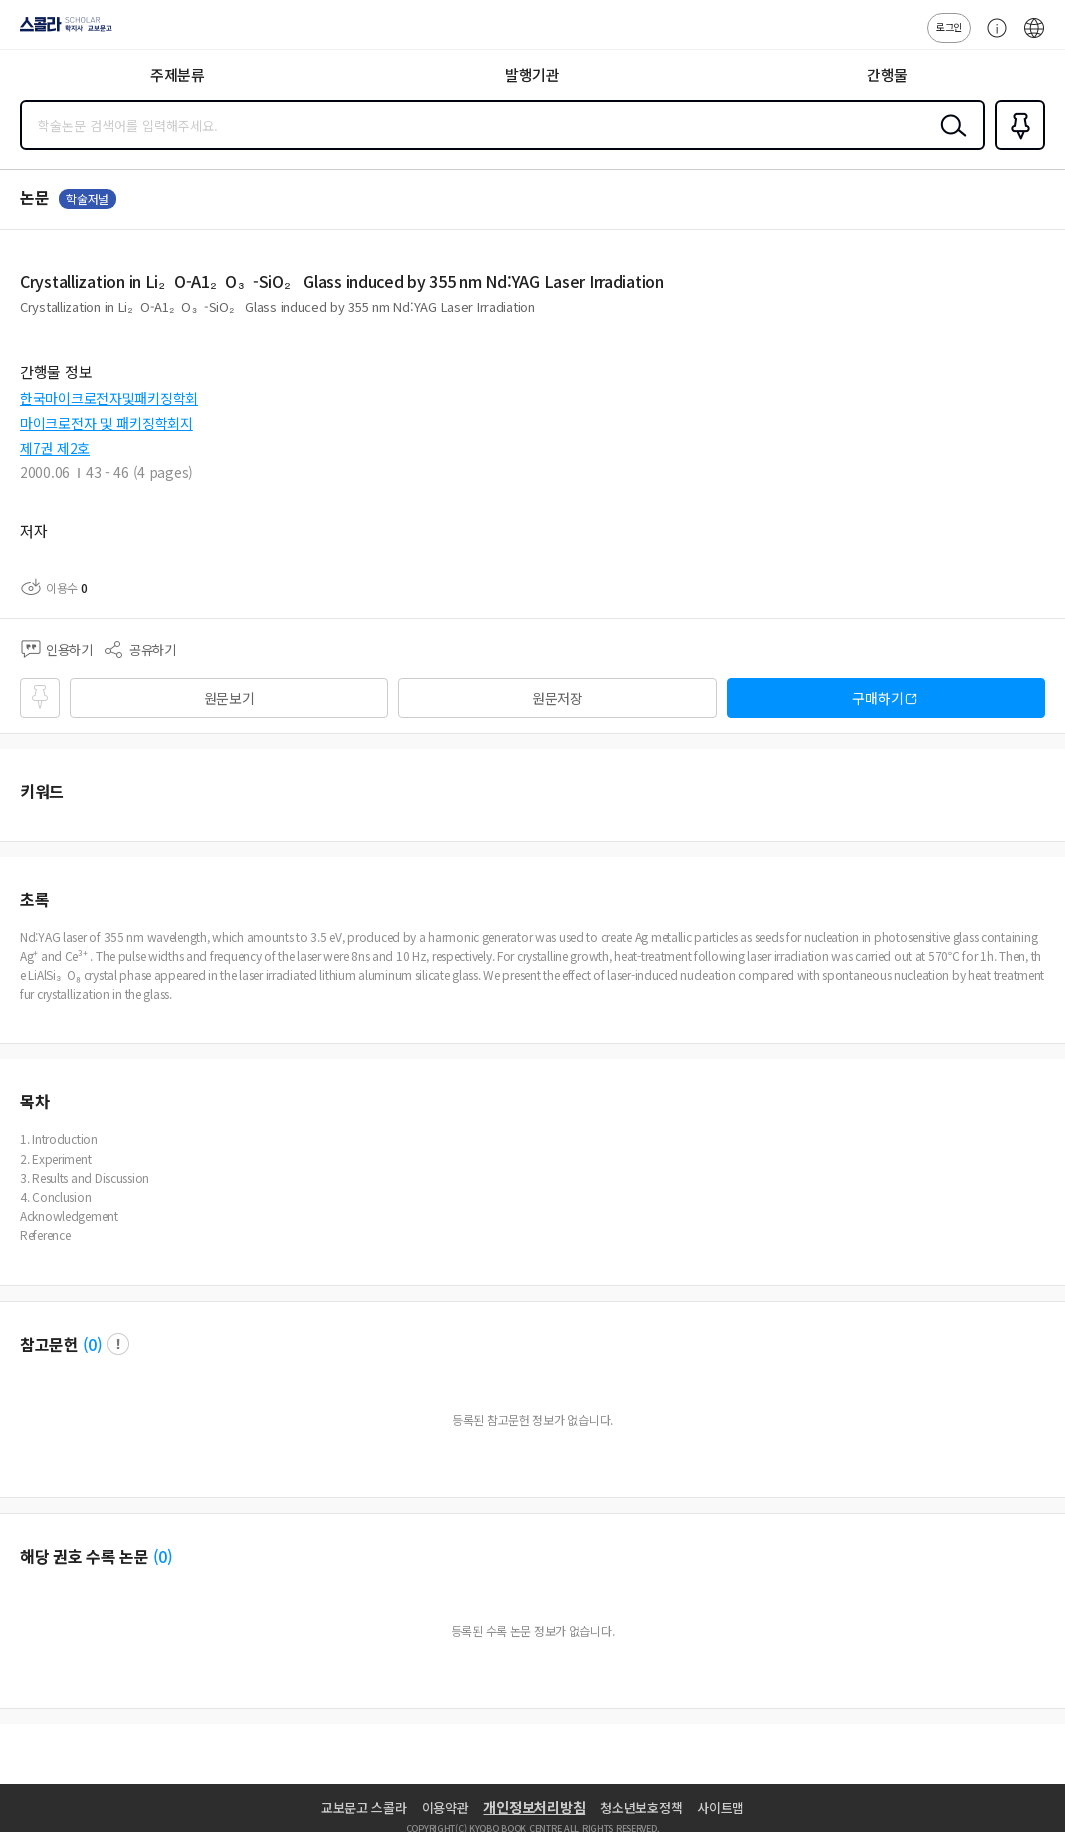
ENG (1034, 38)
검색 (949, 141)
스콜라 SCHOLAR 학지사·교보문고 (60, 31)
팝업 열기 (118, 1344)
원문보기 (229, 698)
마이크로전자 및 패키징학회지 (106, 423)
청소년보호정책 (641, 1807)
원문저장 (557, 698)
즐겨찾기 (1016, 148)
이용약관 (445, 1807)
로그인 (949, 26)
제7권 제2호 (55, 448)
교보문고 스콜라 (364, 1807)
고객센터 (992, 38)
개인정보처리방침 (534, 1807)
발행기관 (532, 74)
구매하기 (877, 698)
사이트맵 (720, 1807)
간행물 (887, 74)
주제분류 (177, 74)
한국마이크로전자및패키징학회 (109, 398)
